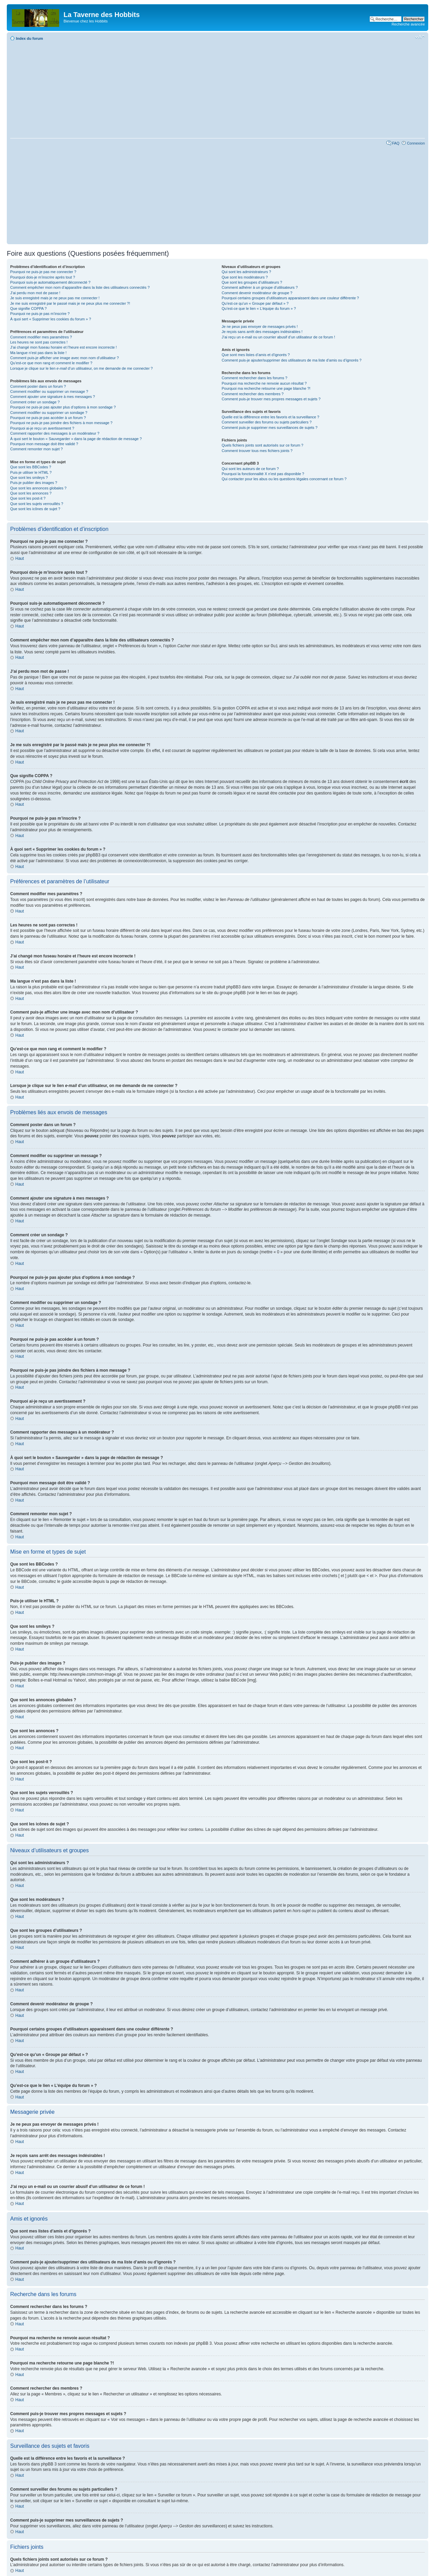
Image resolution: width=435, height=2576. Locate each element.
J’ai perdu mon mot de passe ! (35, 293)
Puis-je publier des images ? (33, 483)
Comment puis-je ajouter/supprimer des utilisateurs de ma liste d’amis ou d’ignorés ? (291, 360)
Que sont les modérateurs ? (245, 277)
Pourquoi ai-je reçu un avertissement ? (42, 428)
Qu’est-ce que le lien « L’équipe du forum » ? (259, 308)
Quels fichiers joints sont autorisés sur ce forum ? (262, 445)
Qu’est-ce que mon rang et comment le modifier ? (51, 363)
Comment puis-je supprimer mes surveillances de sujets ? (269, 427)
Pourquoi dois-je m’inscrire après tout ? (42, 277)
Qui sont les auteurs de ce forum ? (250, 469)
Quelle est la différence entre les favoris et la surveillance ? (270, 417)
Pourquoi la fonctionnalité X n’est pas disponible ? (263, 474)
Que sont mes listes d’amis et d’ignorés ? (256, 355)
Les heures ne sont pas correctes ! (39, 342)
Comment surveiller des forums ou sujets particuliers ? (267, 422)
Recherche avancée (408, 24)
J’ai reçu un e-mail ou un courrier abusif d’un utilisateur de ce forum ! (278, 337)
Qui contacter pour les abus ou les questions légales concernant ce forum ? (284, 479)
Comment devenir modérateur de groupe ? (257, 293)
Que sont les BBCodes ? (30, 467)
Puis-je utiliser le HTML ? (31, 472)
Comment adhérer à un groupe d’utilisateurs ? (260, 287)
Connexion (416, 143)
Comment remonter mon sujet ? (36, 449)
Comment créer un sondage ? (35, 402)
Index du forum (29, 38)
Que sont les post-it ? (28, 498)
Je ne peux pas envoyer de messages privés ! (260, 326)
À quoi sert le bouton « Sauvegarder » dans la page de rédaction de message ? (76, 439)
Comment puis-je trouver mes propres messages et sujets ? (271, 399)
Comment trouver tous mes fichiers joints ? (257, 451)
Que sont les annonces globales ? (38, 488)
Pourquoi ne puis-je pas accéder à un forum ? (48, 418)
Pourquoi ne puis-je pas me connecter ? (43, 272)
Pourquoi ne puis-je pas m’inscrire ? (40, 314)
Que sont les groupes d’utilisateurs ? (252, 282)
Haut (19, 558)
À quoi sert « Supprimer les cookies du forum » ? (50, 319)
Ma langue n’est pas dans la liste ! (38, 353)
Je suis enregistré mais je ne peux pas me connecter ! (55, 298)
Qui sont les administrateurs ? (246, 272)
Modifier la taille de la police (420, 37)
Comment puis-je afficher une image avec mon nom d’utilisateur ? (64, 358)
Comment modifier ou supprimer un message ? (49, 391)
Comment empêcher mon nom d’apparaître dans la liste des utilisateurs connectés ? (80, 287)
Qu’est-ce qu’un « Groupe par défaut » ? (255, 303)
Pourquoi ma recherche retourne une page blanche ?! (266, 388)
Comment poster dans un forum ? (38, 386)
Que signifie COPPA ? (28, 308)
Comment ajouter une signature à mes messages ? (52, 397)
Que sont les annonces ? (31, 493)
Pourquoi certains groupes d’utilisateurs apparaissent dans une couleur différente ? (290, 298)
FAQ (395, 143)
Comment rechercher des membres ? (252, 394)
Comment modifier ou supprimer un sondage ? (48, 413)
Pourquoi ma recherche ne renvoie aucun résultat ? (264, 383)
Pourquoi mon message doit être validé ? (44, 444)
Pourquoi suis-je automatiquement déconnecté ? (50, 282)
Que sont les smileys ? (29, 477)
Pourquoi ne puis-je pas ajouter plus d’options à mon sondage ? (63, 407)
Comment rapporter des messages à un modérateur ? (54, 433)
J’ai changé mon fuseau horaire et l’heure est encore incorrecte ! (63, 347)
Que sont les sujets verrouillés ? (36, 504)
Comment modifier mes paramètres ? (41, 337)
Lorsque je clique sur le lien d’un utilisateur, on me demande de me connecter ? (81, 368)
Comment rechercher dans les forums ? (254, 378)
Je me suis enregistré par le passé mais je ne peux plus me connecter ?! (70, 303)
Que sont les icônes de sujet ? (35, 509)
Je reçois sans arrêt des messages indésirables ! (262, 332)
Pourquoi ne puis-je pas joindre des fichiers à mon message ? (61, 423)
